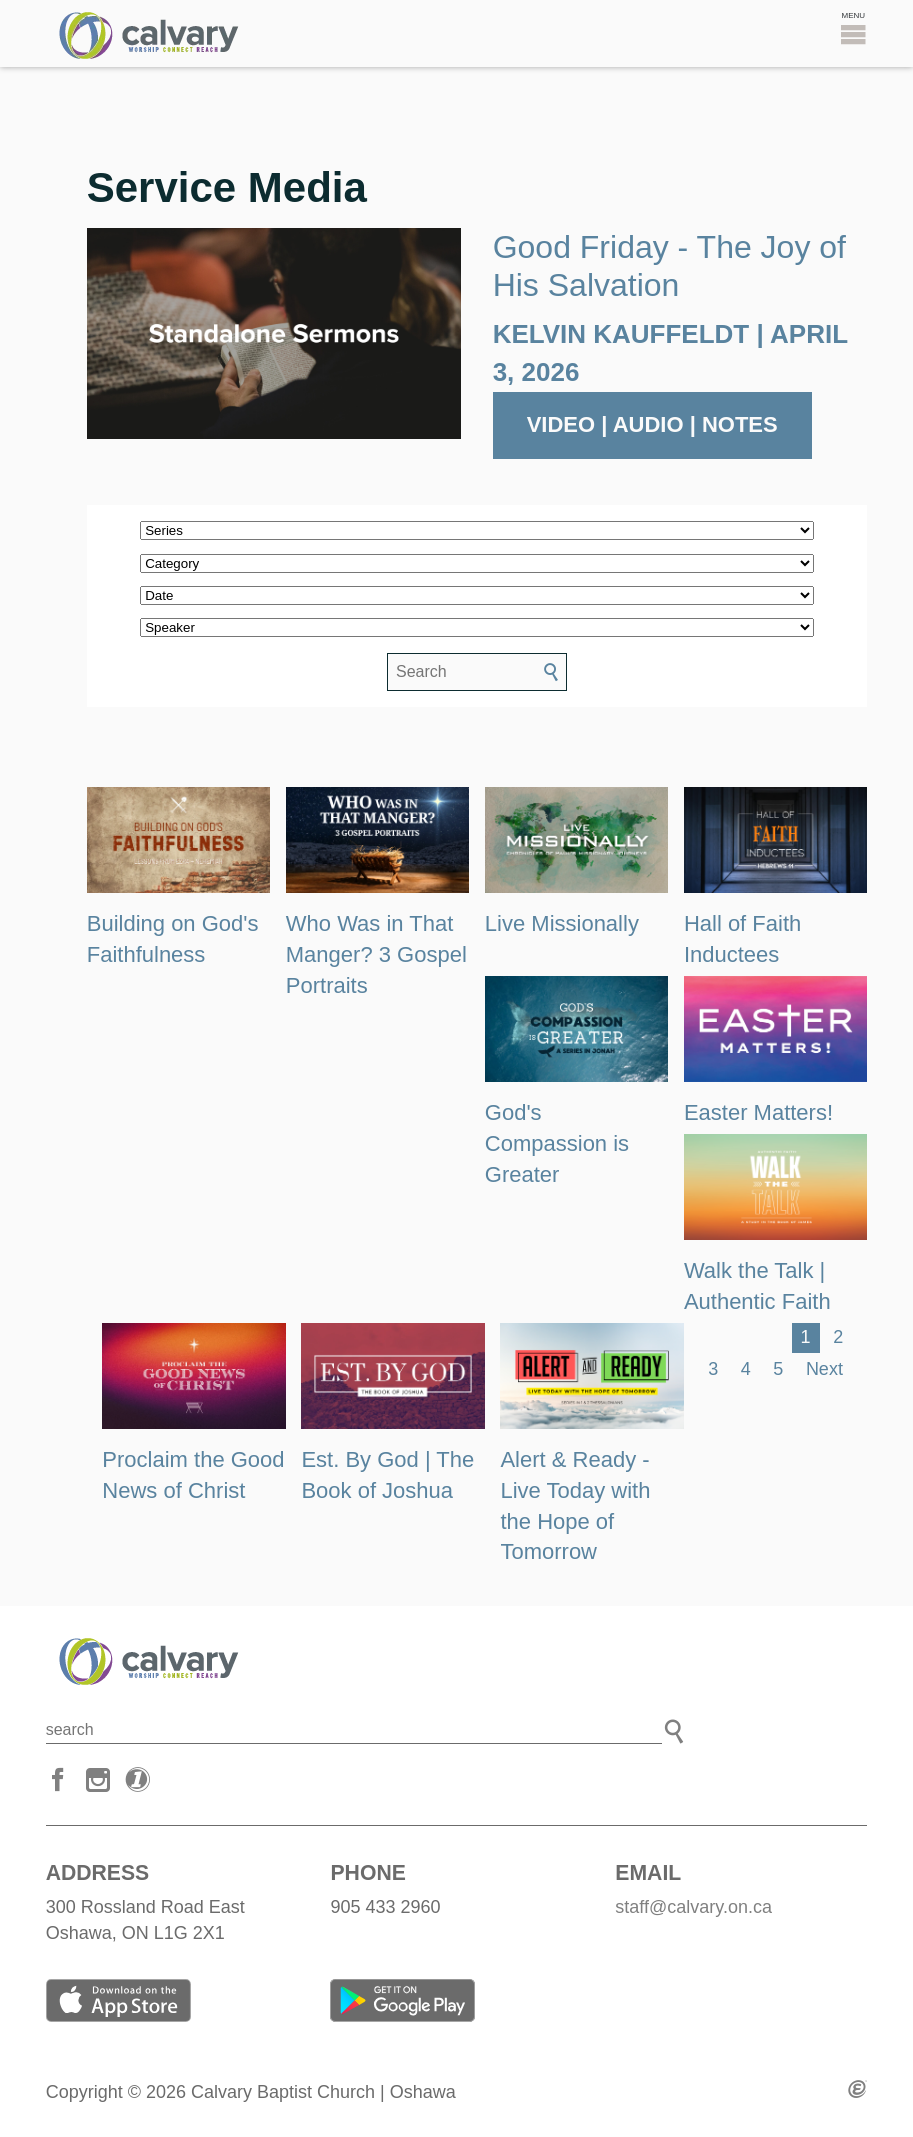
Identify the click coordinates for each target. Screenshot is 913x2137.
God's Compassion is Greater (557, 1143)
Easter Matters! (758, 1112)
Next (824, 1369)
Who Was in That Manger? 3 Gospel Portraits (376, 954)
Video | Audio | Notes (652, 424)
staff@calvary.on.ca (693, 1907)
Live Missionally (562, 923)
